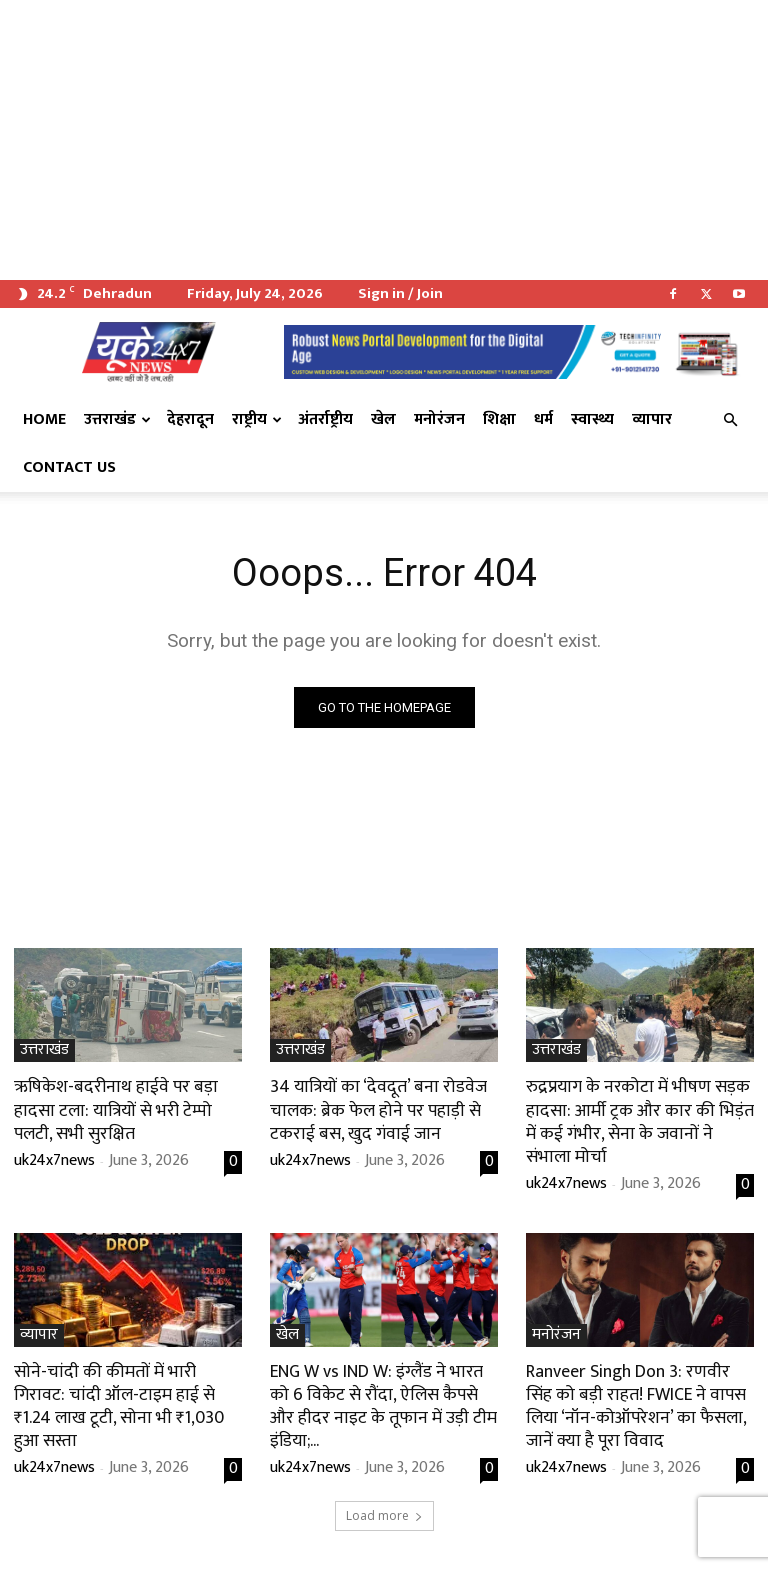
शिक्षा (499, 419)
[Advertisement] (384, 140)
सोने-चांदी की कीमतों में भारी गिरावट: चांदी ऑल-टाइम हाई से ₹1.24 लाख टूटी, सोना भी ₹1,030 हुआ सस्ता (123, 1389)
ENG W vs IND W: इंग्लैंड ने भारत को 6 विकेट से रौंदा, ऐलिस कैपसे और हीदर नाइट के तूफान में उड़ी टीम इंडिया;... (383, 1400)
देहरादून (190, 419)
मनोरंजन (439, 419)
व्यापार (652, 419)
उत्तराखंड (117, 419)
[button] (730, 420)
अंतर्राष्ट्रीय (325, 419)
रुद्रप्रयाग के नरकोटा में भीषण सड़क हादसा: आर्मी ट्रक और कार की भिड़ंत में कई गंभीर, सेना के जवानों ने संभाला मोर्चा (639, 1119)
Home (44, 419)
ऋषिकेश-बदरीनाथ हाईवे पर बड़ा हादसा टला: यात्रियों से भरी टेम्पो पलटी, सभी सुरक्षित (110, 1108)
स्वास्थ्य (592, 419)
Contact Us (69, 467)
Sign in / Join (400, 293)
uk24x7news (54, 1157)
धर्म (543, 419)
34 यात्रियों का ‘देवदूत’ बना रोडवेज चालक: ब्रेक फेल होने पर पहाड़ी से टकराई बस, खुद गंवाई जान (373, 1108)
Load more (384, 1507)
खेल (383, 419)
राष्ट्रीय (257, 419)
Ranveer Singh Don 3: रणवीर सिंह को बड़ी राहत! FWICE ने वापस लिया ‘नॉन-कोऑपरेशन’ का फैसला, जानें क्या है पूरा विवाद (640, 1400)
